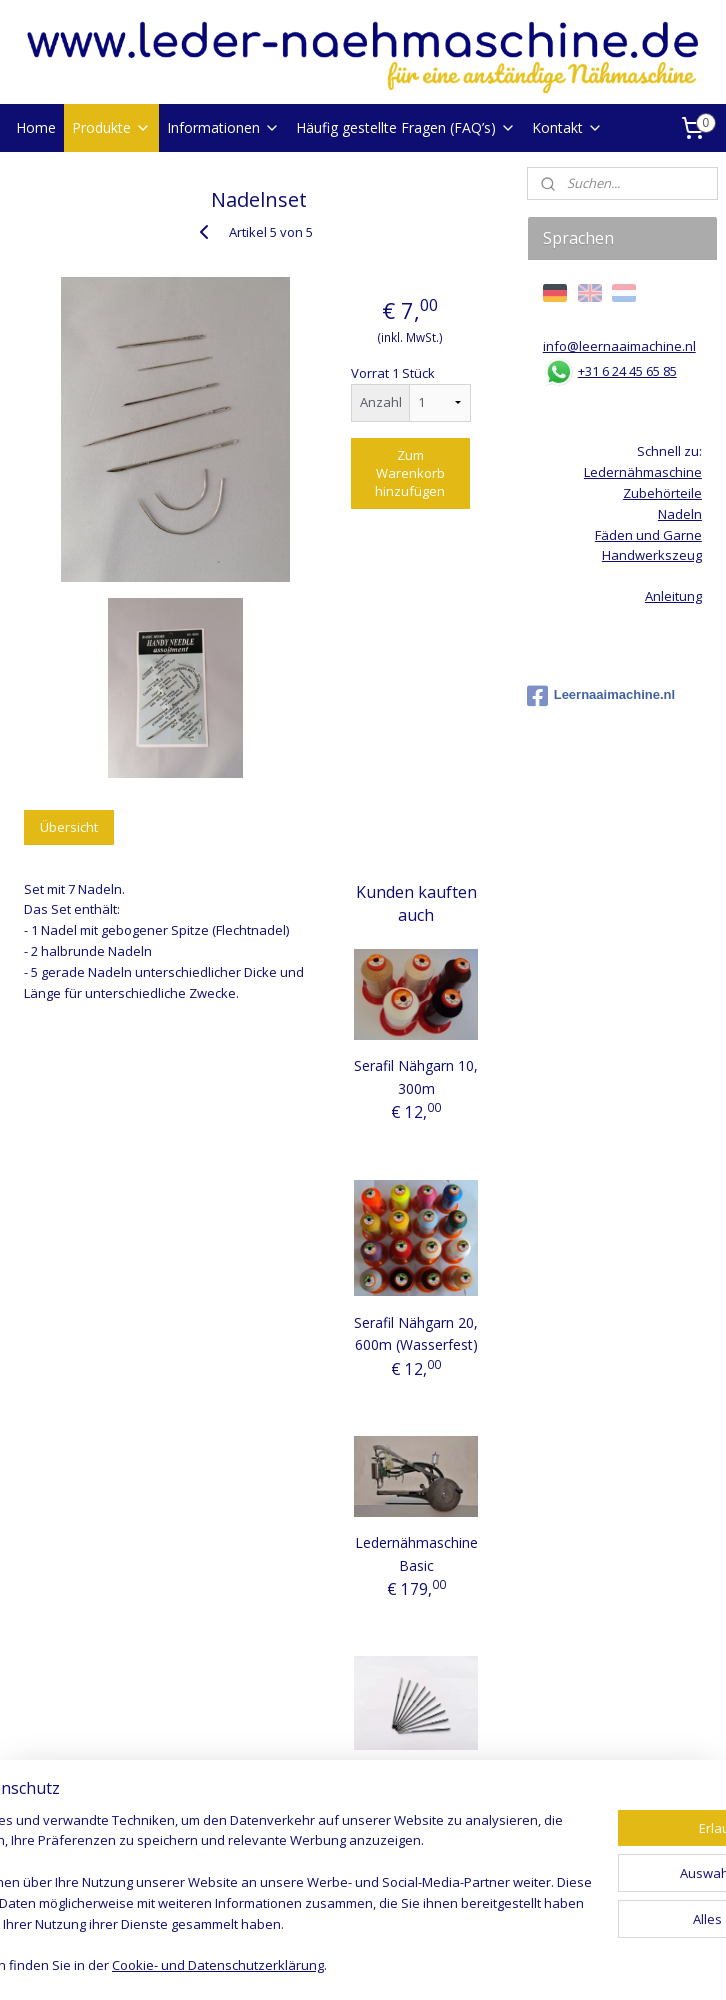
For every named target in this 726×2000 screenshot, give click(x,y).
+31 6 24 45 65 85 (627, 371)
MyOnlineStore (596, 1963)
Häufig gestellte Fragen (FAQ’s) (406, 127)
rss (340, 1963)
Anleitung (673, 596)
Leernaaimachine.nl (601, 696)
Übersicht (69, 827)
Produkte (111, 127)
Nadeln (680, 514)
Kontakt (567, 127)
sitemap (298, 1963)
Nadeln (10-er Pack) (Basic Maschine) (416, 1798)
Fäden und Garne (648, 535)
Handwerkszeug (652, 555)
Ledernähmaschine (643, 472)
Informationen (223, 127)
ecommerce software (419, 1963)
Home (36, 127)
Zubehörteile (662, 493)
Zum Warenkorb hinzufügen (410, 473)
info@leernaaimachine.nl (619, 346)
